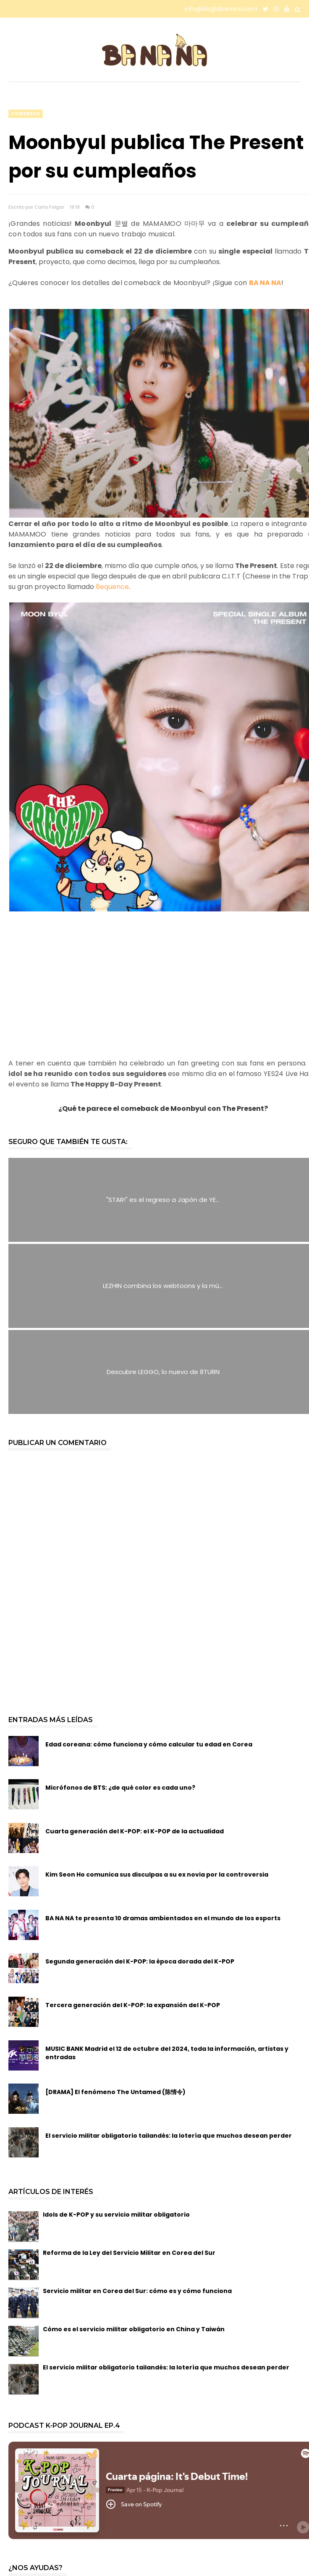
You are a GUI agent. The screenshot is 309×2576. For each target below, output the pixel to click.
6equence (112, 587)
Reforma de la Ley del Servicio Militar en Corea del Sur (129, 2253)
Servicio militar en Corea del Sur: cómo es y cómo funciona (137, 2291)
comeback (25, 113)
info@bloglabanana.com (221, 9)
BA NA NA (265, 283)
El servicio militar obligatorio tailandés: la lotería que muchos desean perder (166, 2367)
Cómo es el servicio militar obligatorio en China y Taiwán (134, 2329)
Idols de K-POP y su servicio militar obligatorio (116, 2214)
